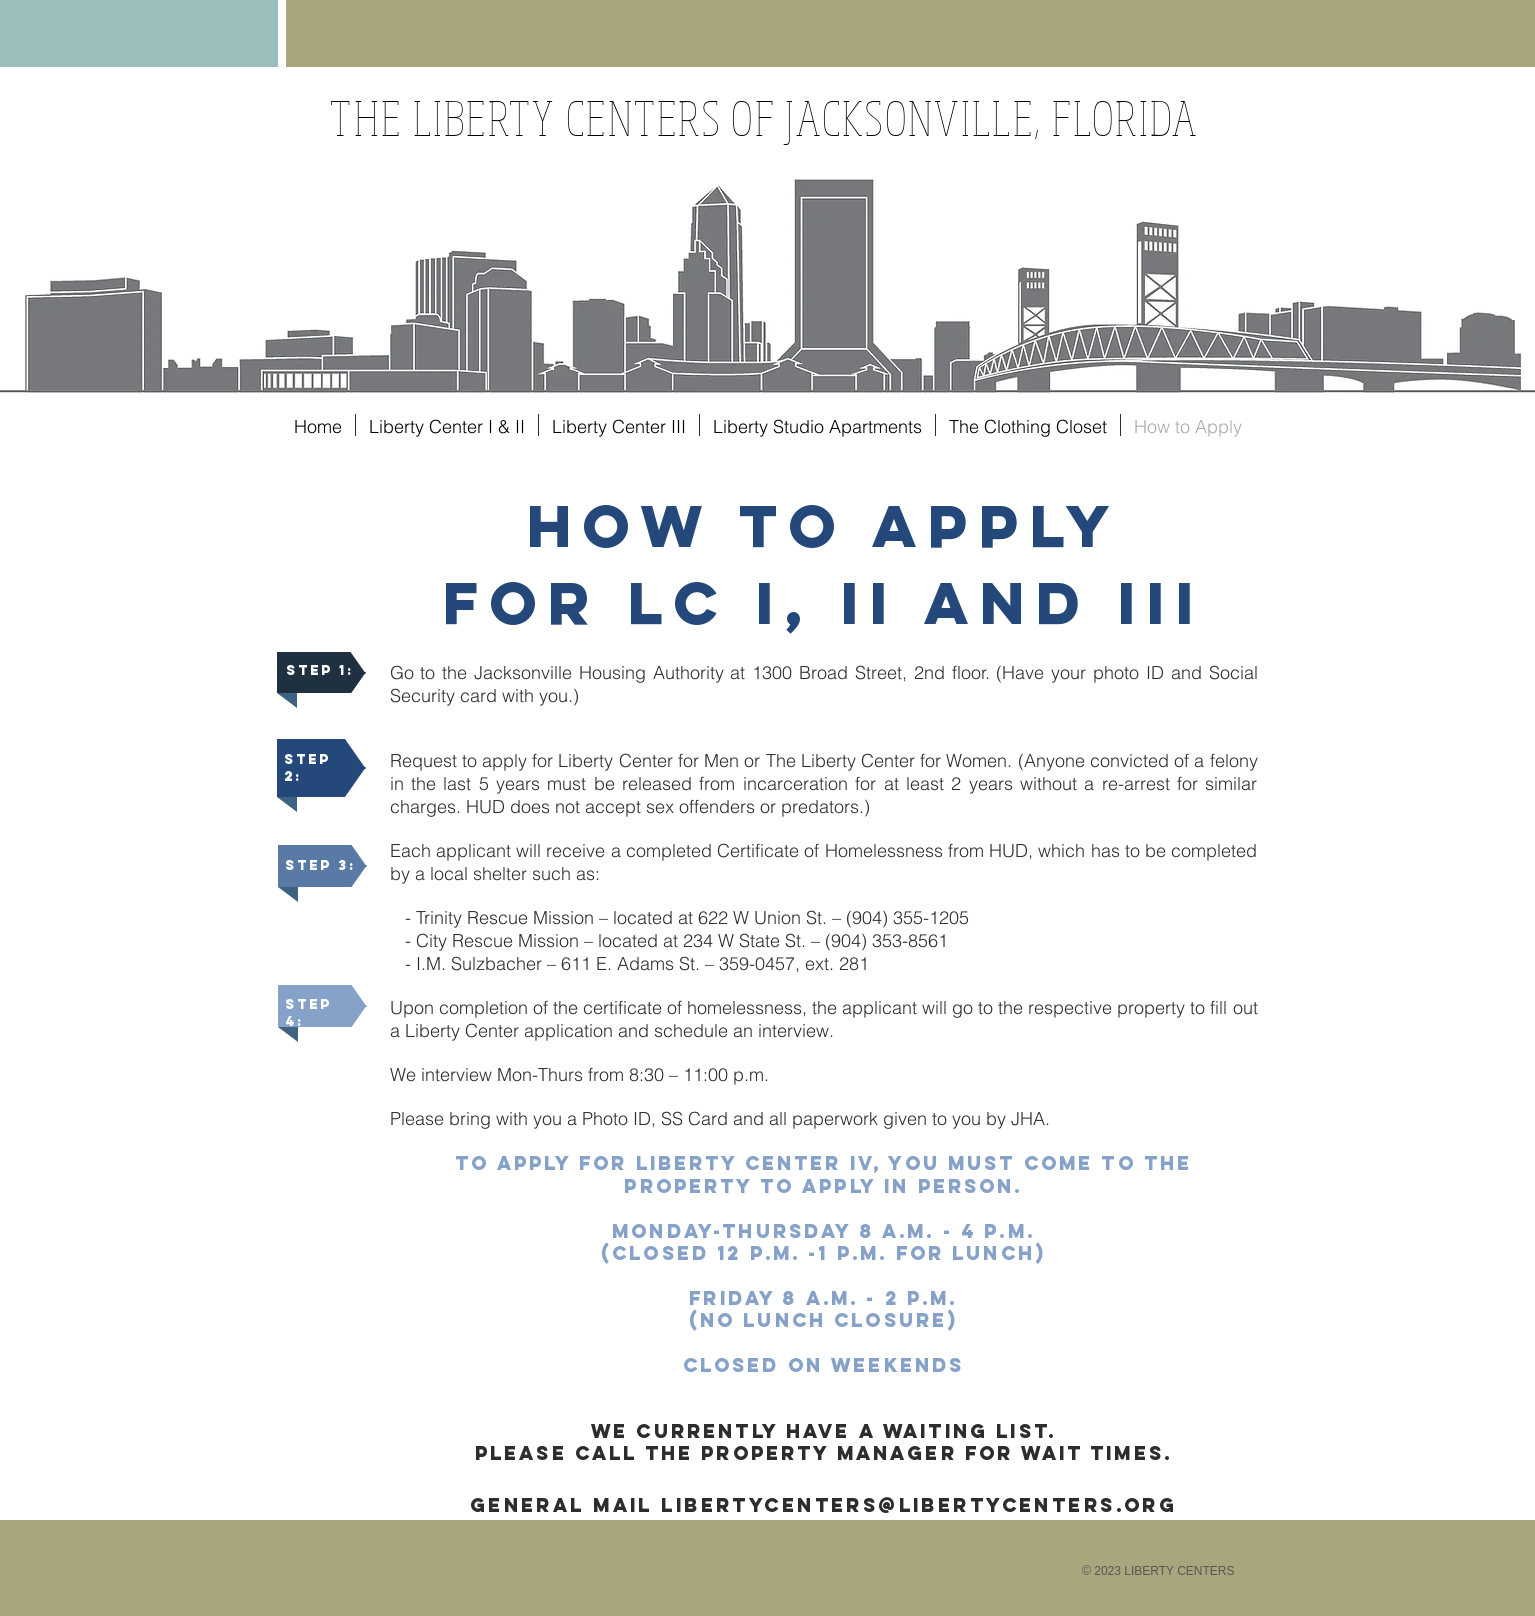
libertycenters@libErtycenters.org (919, 1505)
